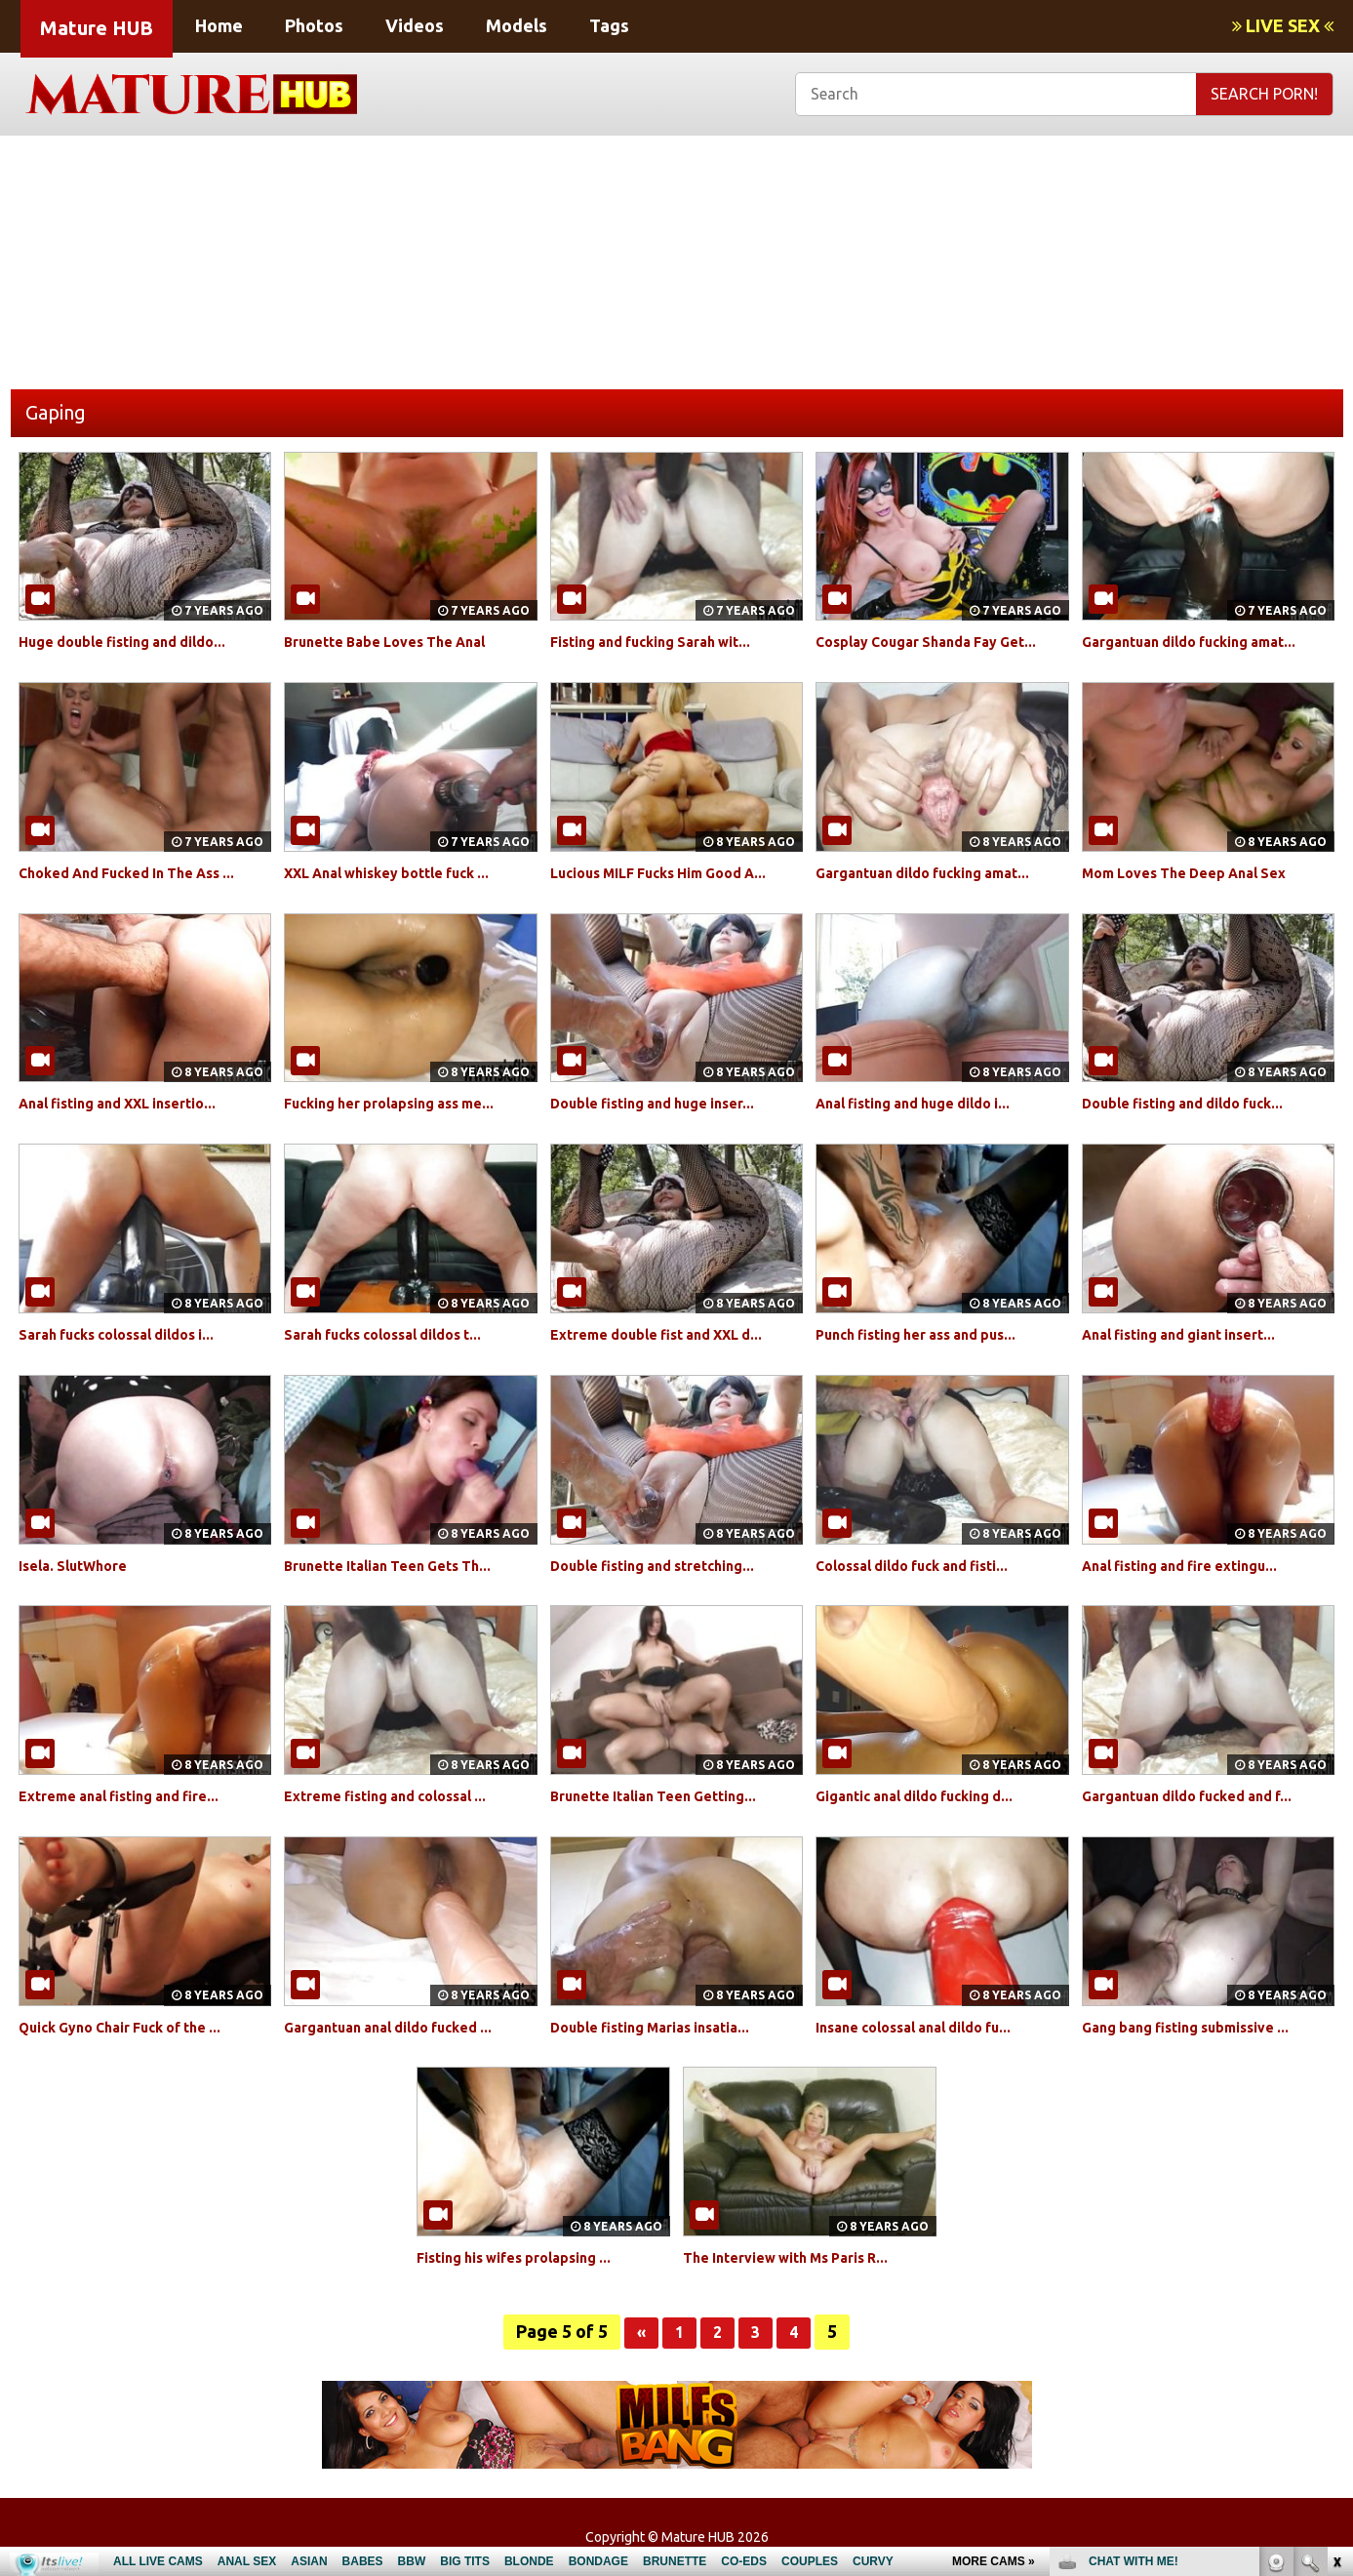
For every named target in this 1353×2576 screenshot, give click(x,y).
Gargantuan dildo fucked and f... (1201, 1795)
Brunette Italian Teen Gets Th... (402, 1565)
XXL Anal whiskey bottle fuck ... (403, 872)
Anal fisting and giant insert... (1192, 1334)
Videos (414, 25)
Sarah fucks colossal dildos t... (397, 1334)
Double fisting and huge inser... (666, 1102)
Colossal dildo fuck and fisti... (926, 1565)
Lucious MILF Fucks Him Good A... (675, 872)
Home (219, 25)
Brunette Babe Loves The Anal (399, 641)
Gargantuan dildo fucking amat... (1204, 641)
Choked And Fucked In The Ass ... (141, 872)
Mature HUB (96, 28)
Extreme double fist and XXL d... (672, 1334)
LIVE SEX (1282, 25)
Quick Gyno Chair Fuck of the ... (135, 2026)
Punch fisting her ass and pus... (930, 1334)
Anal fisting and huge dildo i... (927, 1102)
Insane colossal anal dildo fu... (928, 2026)
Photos (314, 25)
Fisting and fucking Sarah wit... (665, 641)
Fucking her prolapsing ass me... (404, 1102)
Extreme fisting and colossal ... (399, 1795)
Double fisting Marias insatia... (664, 2026)
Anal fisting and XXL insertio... (133, 1102)
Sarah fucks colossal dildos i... (131, 1334)
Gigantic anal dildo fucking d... (929, 1795)
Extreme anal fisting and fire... (132, 1795)
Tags (609, 25)
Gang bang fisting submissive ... (1200, 2026)
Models (516, 25)
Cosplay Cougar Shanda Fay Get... (940, 641)
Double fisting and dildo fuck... (1197, 1102)
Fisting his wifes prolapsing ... (528, 2257)
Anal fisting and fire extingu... (1193, 1565)
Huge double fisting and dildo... (137, 641)
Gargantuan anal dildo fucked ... (402, 2026)
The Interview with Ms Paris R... (801, 2257)
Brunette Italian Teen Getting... (667, 1795)
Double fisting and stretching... (666, 1565)
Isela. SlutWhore (81, 1565)
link (1336, 2271)
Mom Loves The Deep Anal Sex (1198, 872)
